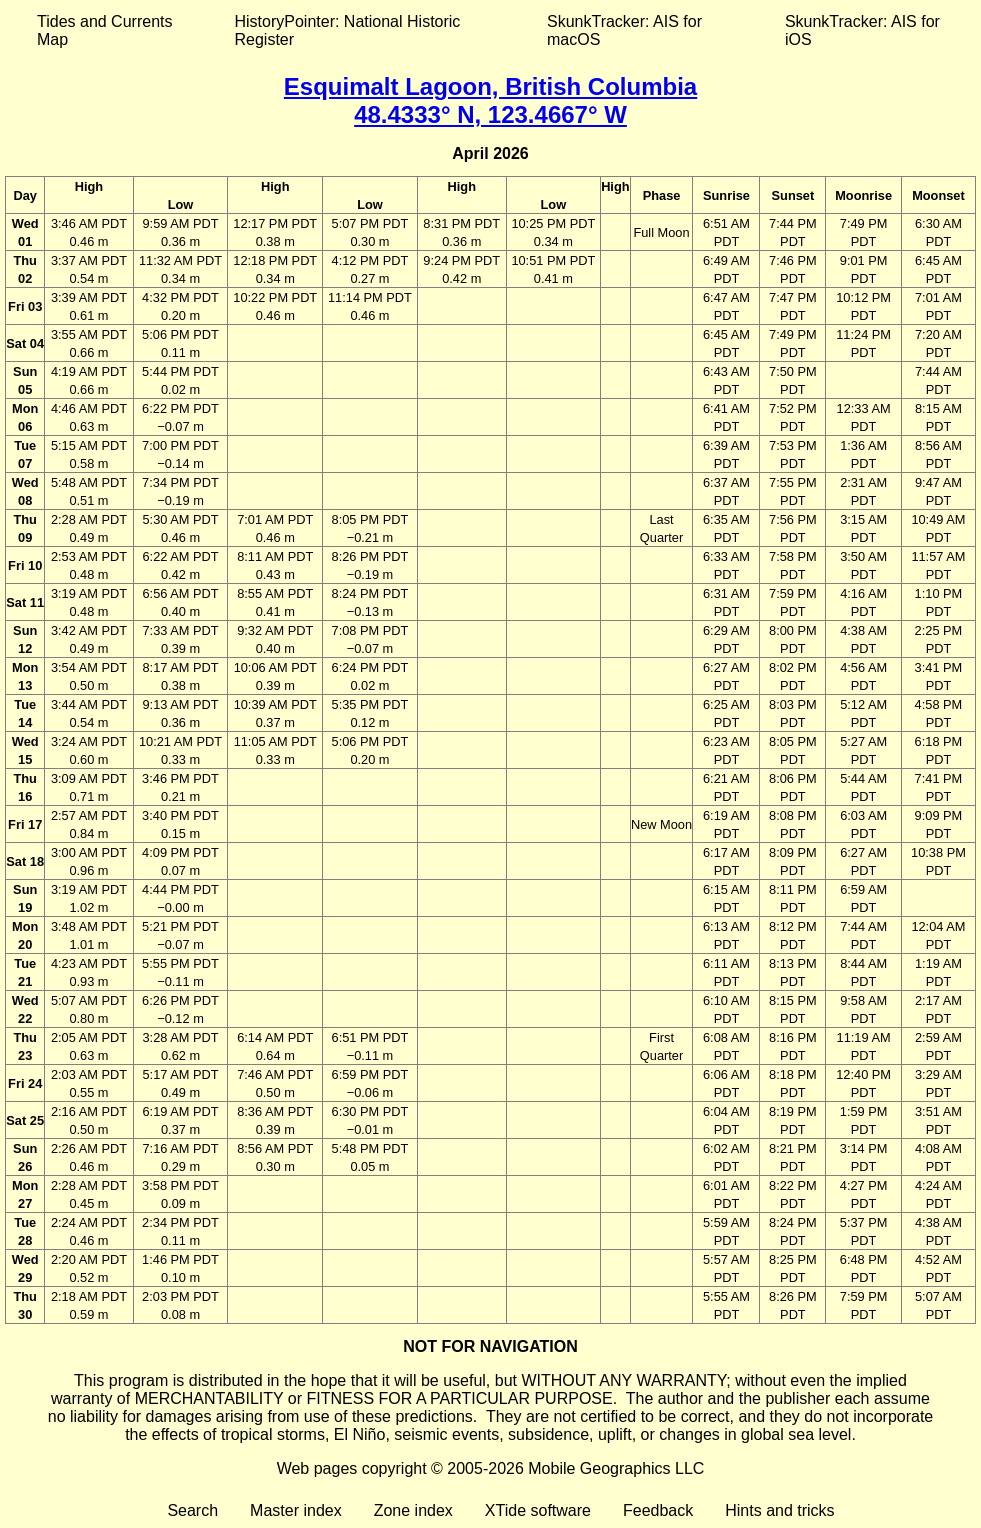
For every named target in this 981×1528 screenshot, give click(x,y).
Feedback (658, 1510)
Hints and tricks (779, 1510)
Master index (296, 1510)
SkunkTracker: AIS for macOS (624, 30)
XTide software (538, 1510)
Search (192, 1510)
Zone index (413, 1510)
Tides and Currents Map (104, 30)
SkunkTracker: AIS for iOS (862, 30)
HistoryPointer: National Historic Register (348, 30)
